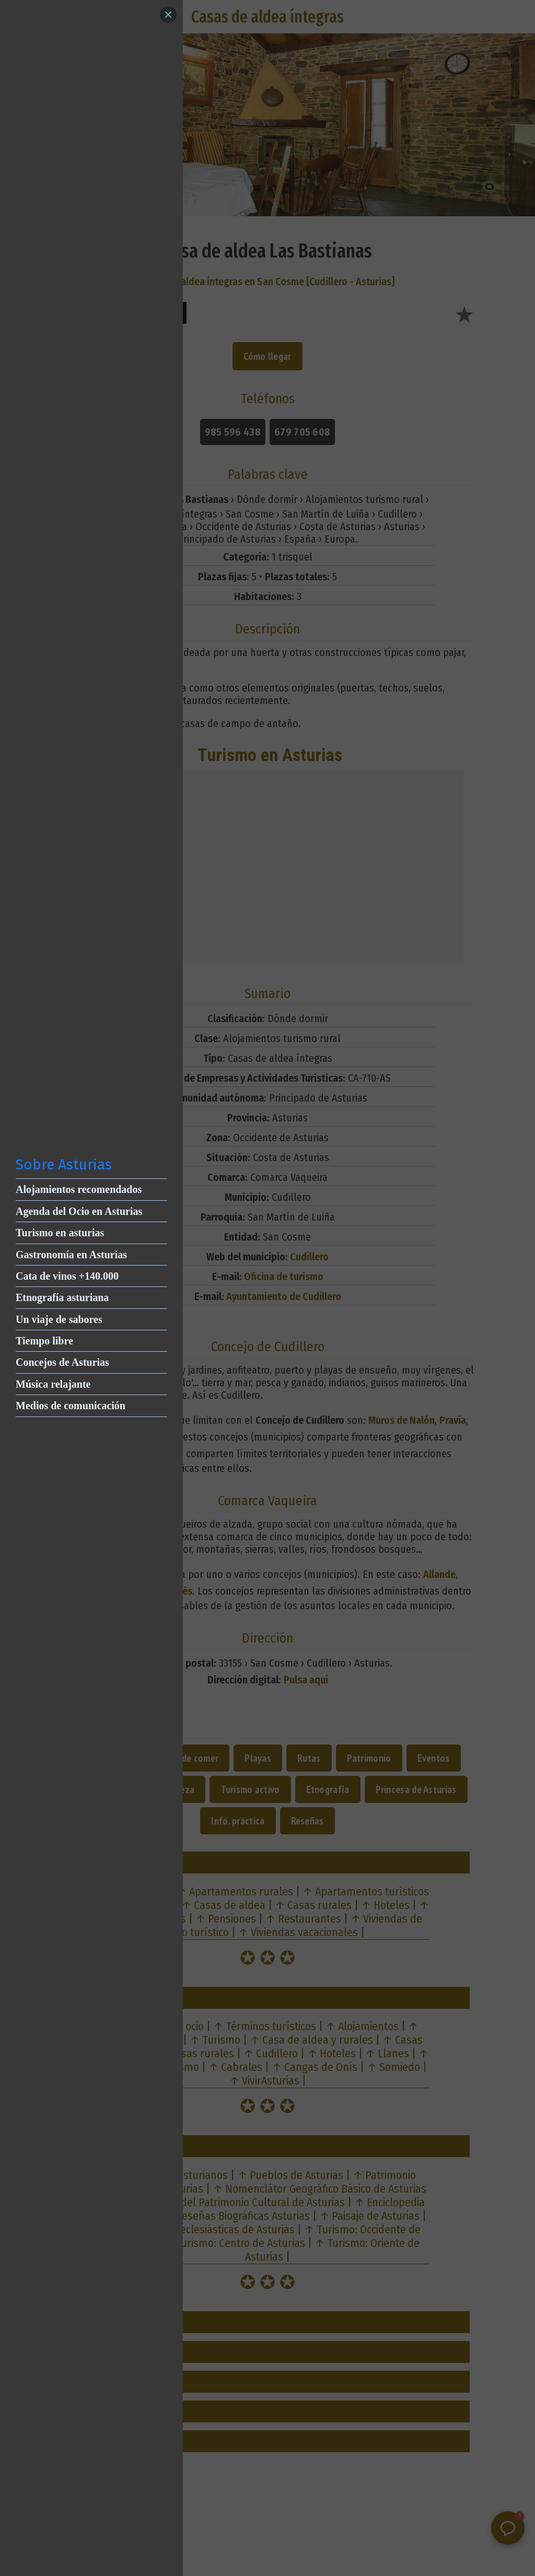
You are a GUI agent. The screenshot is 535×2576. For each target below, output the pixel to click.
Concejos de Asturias (62, 1362)
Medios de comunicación (70, 1405)
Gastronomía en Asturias (71, 1254)
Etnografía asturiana (62, 1297)
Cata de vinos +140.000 (67, 1276)
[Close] (168, 14)
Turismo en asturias (60, 1232)
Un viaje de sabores (59, 1319)
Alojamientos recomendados (79, 1189)
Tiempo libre (44, 1340)
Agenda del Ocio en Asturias (79, 1211)
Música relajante (53, 1384)
